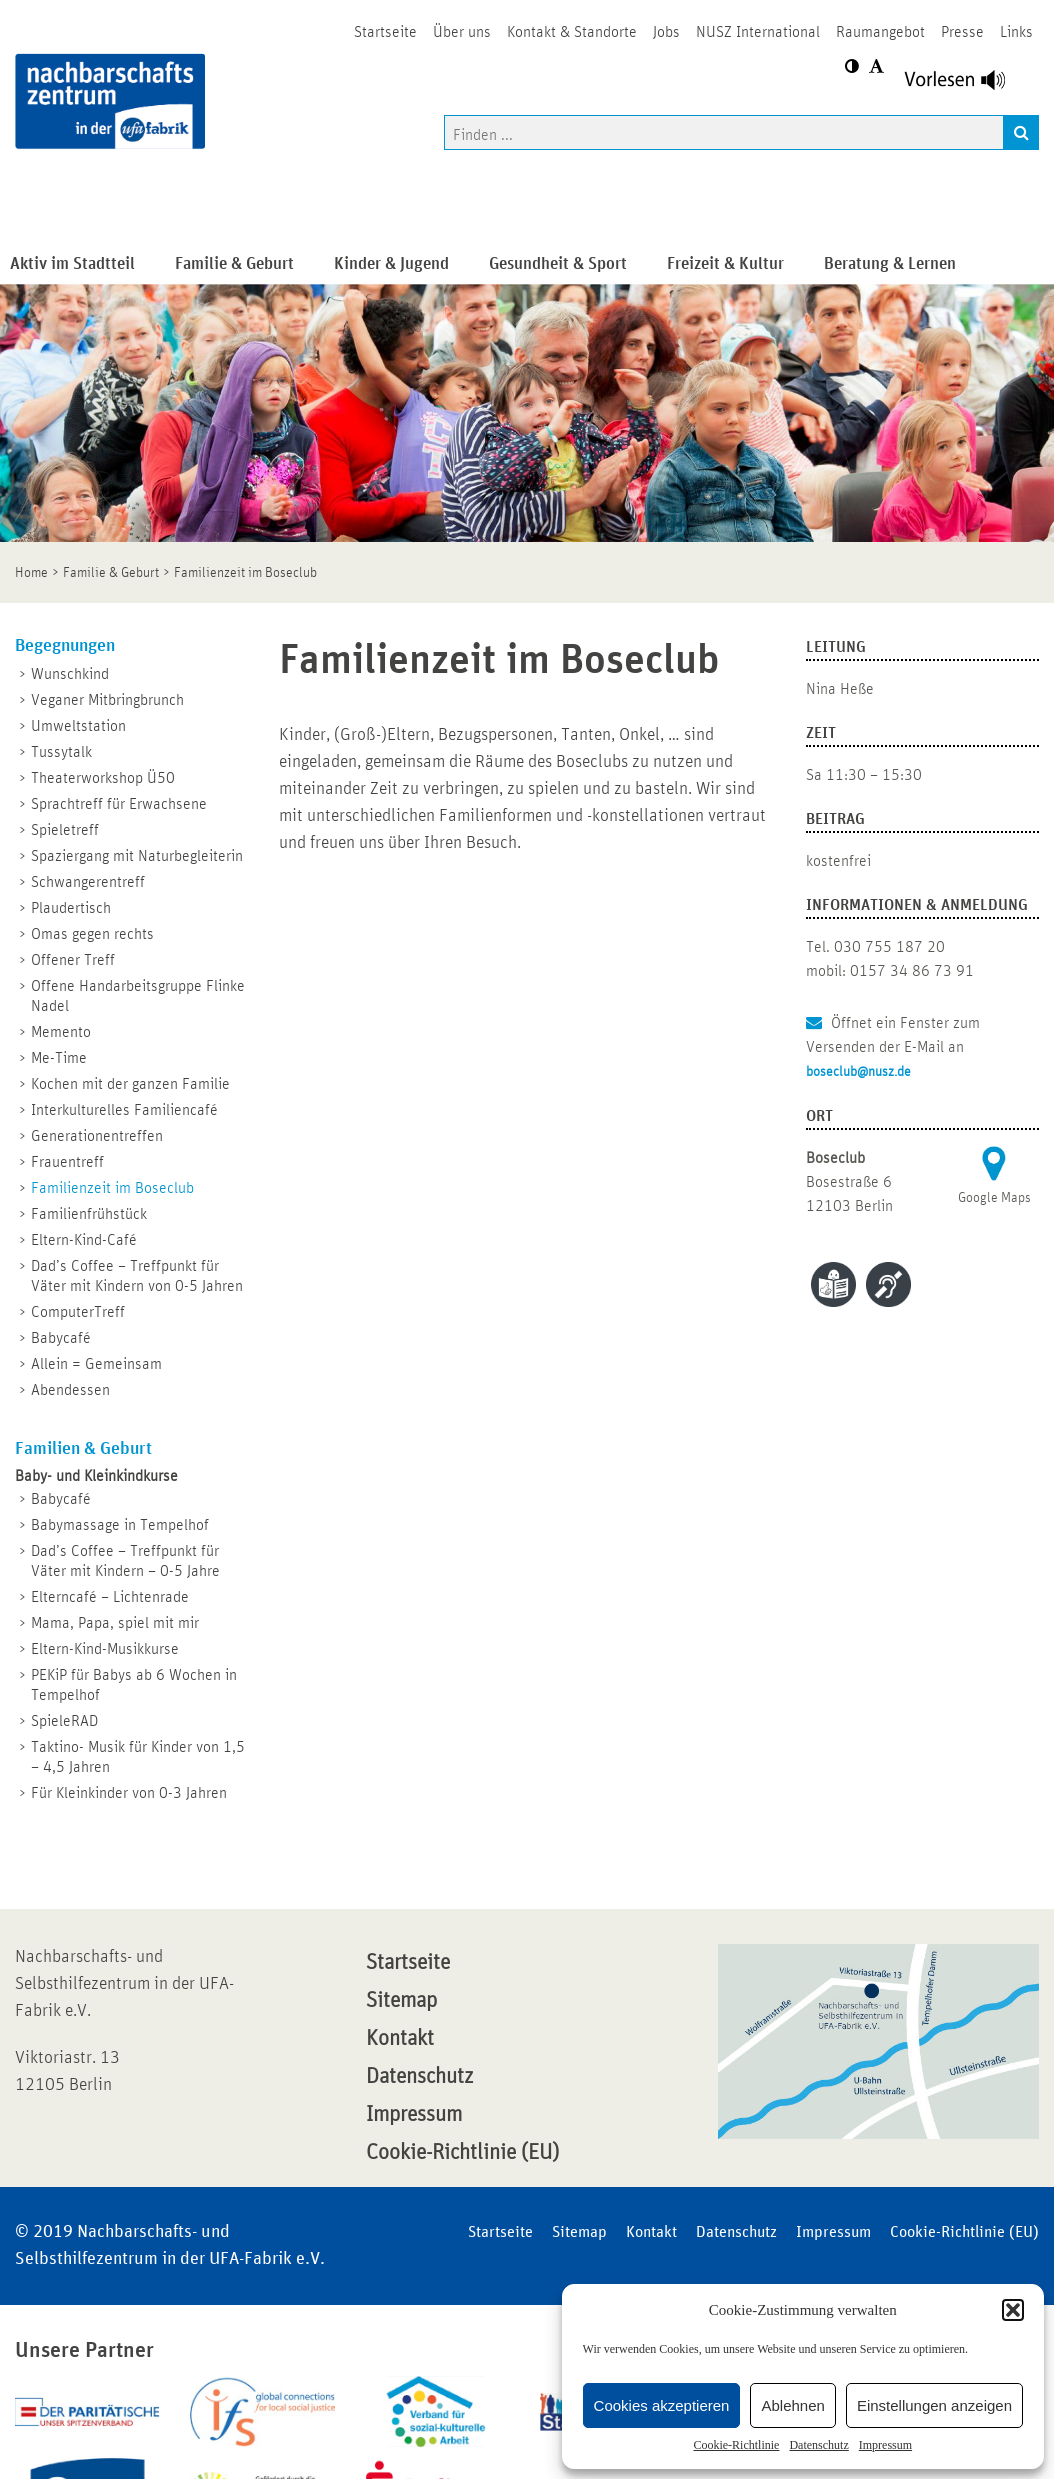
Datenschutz (818, 2445)
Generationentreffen (97, 1136)
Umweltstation (78, 726)
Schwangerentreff (88, 882)
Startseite (408, 1963)
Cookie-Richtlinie (736, 2445)
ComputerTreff (78, 1312)
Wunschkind (70, 674)
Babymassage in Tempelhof (120, 1525)
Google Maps (994, 1198)
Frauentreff (67, 1162)
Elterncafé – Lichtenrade (110, 1597)
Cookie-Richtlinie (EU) (462, 2153)
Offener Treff (73, 960)
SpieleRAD (64, 1721)
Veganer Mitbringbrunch (107, 700)
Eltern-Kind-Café (84, 1240)
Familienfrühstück (89, 1214)
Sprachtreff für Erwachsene (119, 804)
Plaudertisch (71, 908)
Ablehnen (792, 2405)
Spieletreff (65, 830)
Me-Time (59, 1058)
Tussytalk (61, 752)
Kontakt (400, 2039)
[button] (1013, 2310)
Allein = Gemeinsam (96, 1364)
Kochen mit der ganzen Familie (130, 1084)
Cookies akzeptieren (662, 2405)
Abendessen (70, 1390)
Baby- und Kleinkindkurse (96, 1476)
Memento (61, 1032)
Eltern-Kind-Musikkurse (105, 1649)
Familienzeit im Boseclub (112, 1188)
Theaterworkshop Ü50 (103, 778)
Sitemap (401, 2001)
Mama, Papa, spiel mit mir (115, 1623)
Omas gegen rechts (92, 934)
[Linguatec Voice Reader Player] (966, 85)
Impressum (885, 2445)
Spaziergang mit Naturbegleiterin (137, 856)
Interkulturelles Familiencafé (124, 1110)
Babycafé (61, 1338)
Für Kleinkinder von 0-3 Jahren (129, 1793)
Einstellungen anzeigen (934, 2405)
